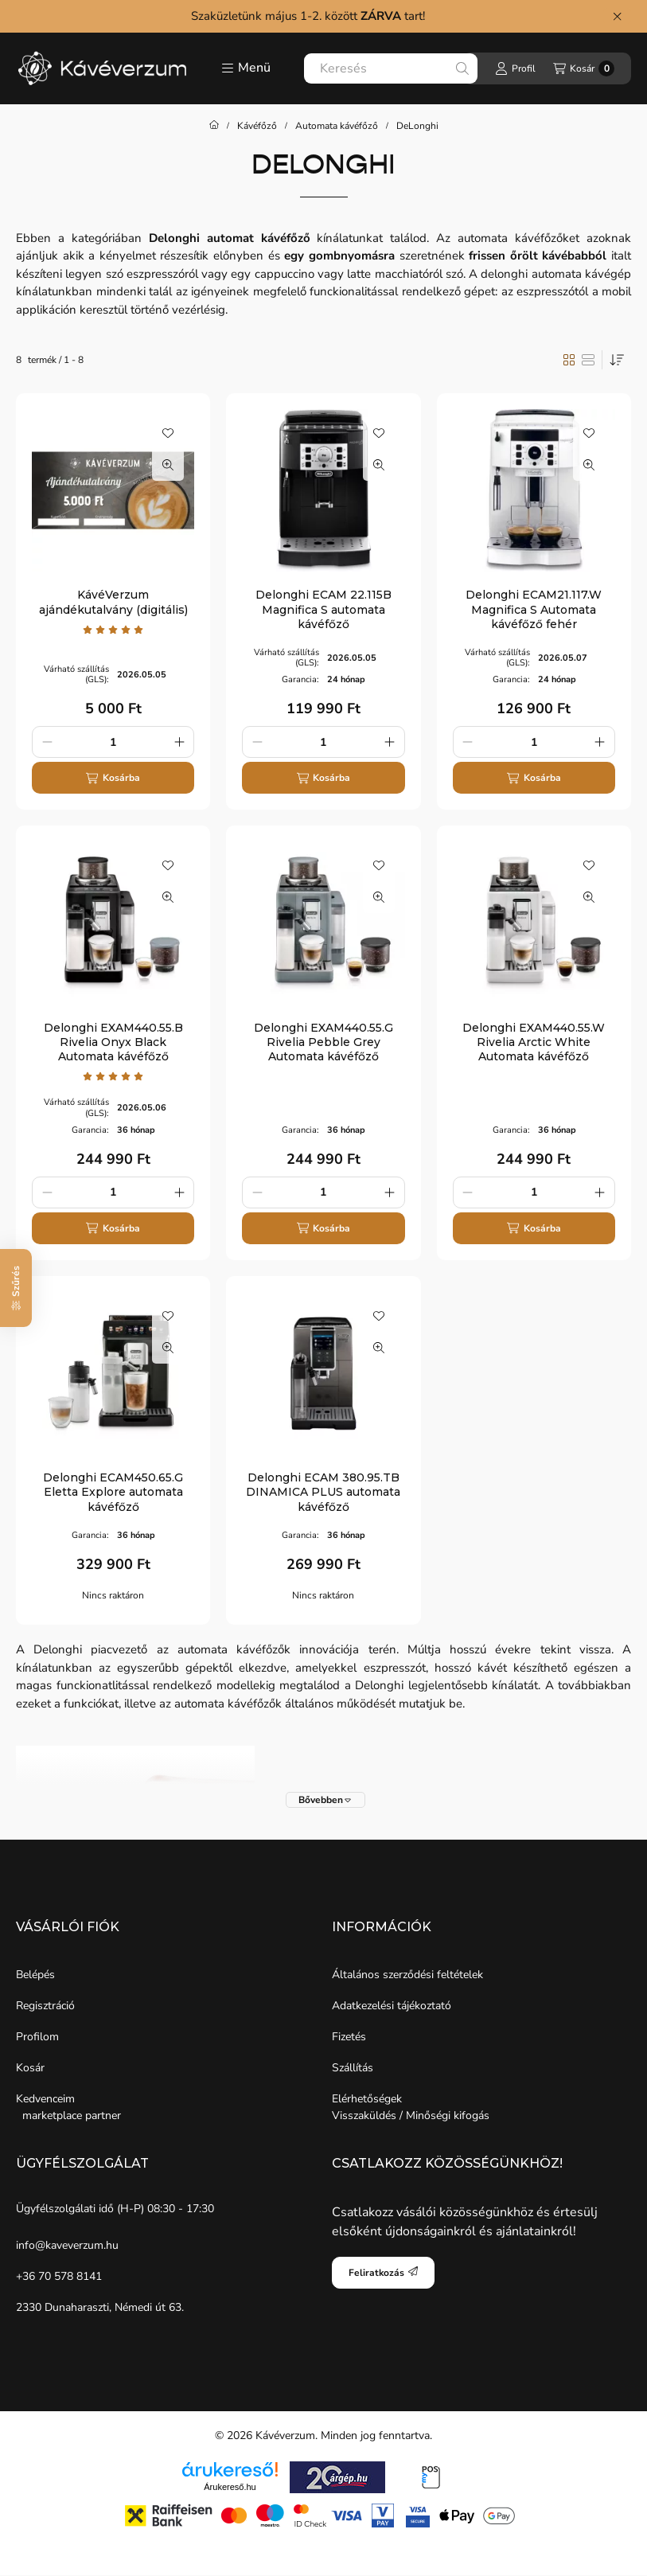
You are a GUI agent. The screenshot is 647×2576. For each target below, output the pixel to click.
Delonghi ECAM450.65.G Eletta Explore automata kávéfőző (113, 1491)
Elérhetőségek (367, 2098)
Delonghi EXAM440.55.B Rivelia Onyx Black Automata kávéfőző (113, 1042)
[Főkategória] (214, 125)
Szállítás (352, 2067)
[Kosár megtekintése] (583, 68)
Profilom (37, 2036)
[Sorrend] (616, 359)
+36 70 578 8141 (59, 2276)
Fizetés (349, 2036)
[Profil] (515, 68)
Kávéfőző (257, 125)
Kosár (30, 2067)
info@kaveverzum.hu (67, 2245)
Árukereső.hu (229, 2487)
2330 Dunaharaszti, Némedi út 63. (100, 2307)
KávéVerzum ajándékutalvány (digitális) (113, 601)
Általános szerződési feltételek (407, 1974)
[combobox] (390, 68)
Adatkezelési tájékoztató (391, 2005)
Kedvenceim (45, 2098)
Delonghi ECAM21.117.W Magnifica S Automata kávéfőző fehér (534, 608)
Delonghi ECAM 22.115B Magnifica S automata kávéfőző (323, 608)
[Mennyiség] (113, 742)
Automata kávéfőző (336, 125)
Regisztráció (45, 2005)
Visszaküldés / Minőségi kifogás (410, 2115)
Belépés (35, 1974)
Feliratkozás (383, 2272)
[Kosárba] (113, 778)
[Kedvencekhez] (168, 433)
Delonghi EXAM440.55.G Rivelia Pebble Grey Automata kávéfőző (323, 1042)
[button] (246, 68)
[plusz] (179, 742)
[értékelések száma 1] (113, 629)
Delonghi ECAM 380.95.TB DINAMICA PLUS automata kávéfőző (323, 1491)
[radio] (588, 359)
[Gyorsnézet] (168, 465)
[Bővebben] (325, 1800)
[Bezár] (617, 16)
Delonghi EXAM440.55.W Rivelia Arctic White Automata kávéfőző (533, 1042)
